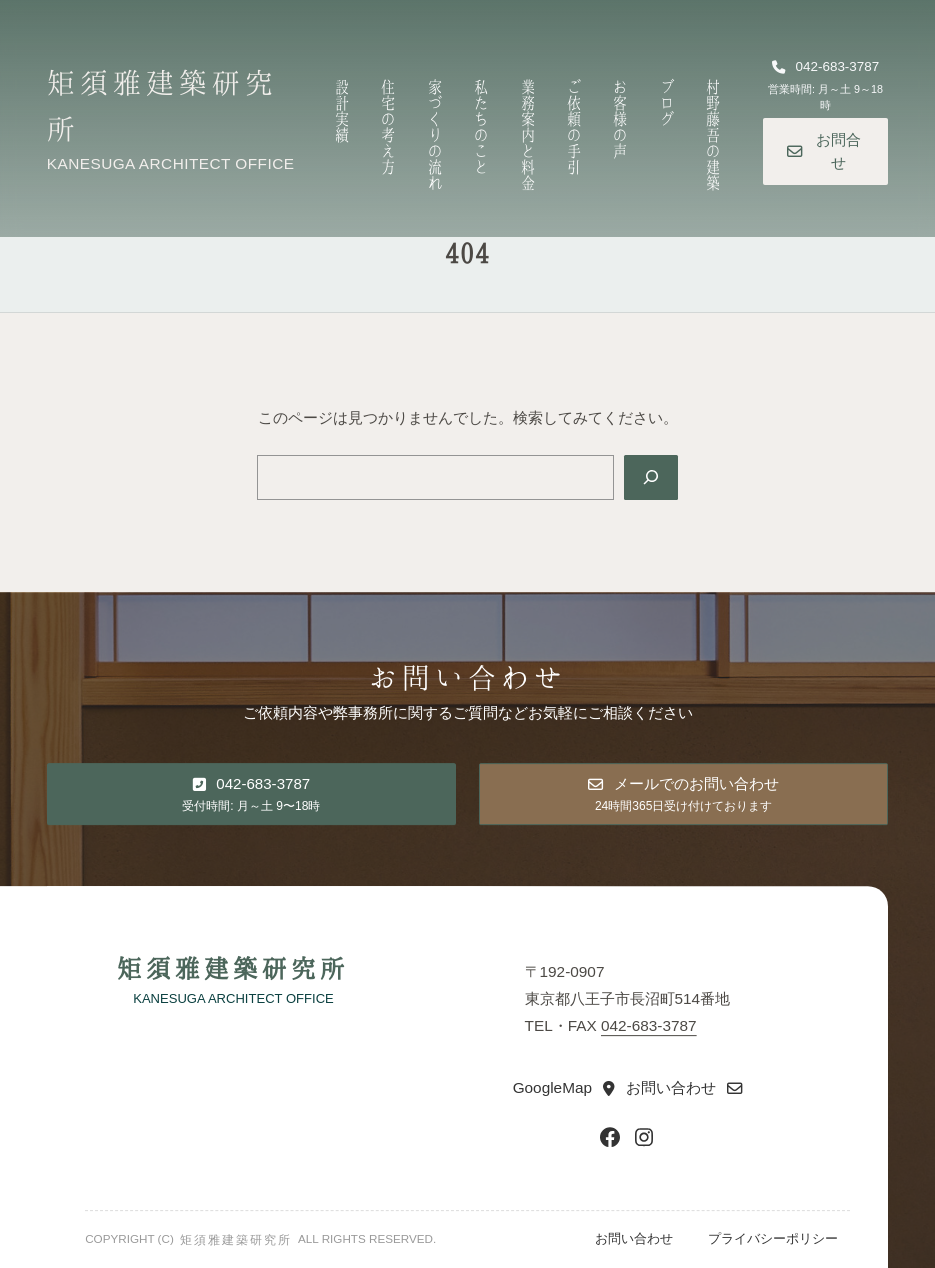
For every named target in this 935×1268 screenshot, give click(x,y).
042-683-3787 (649, 1026)
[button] (825, 86)
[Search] (650, 477)
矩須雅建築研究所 (233, 967)
